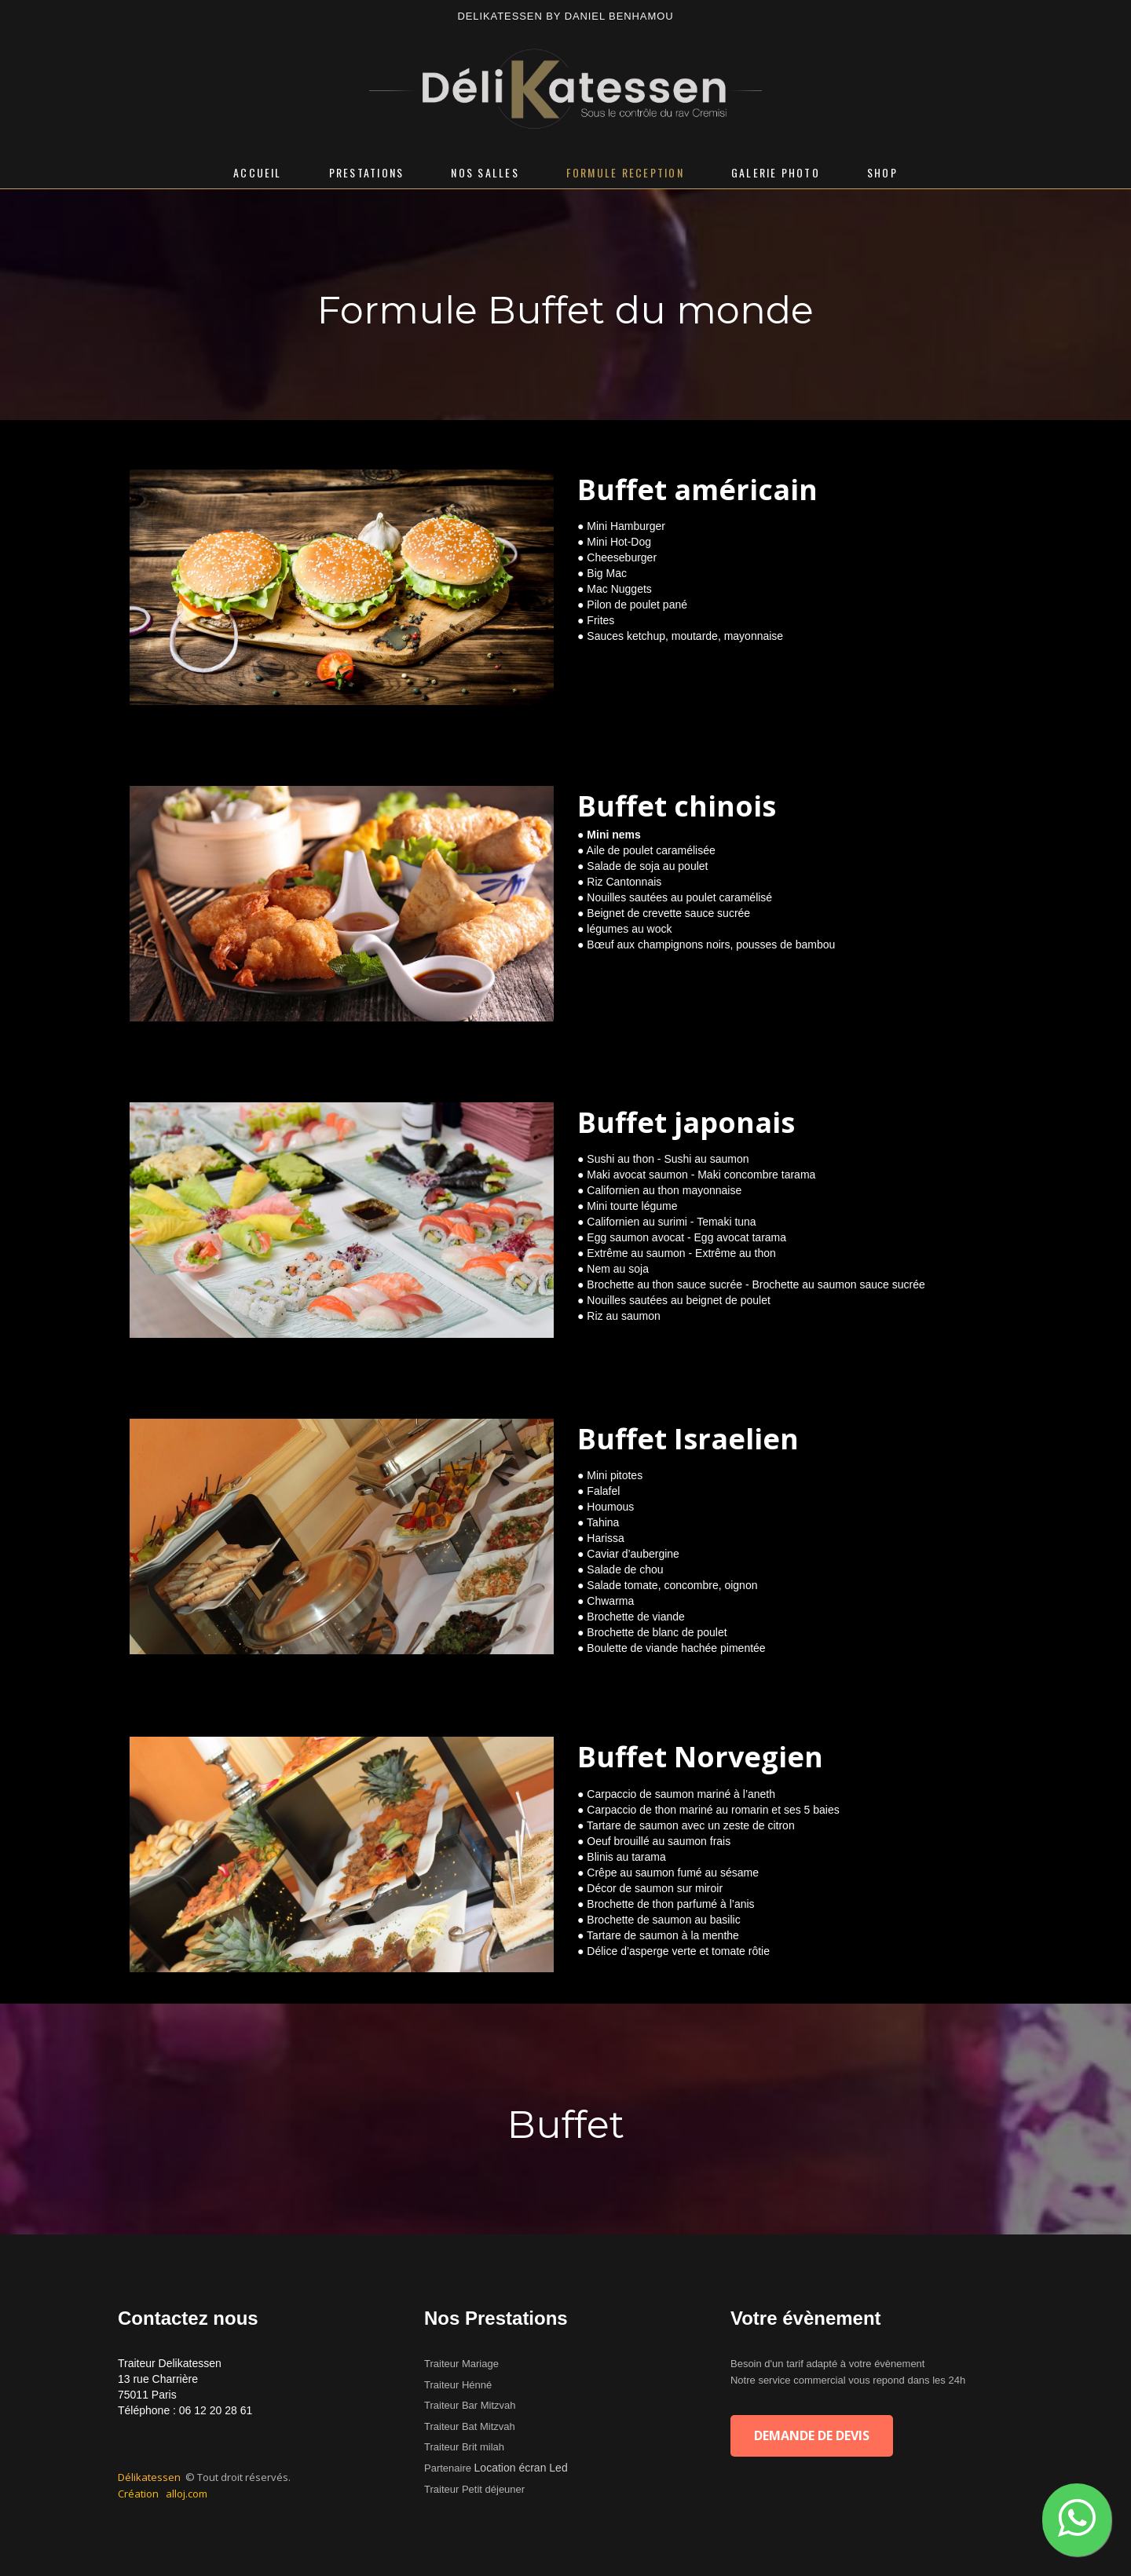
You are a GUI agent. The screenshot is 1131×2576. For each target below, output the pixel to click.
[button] (1076, 2519)
